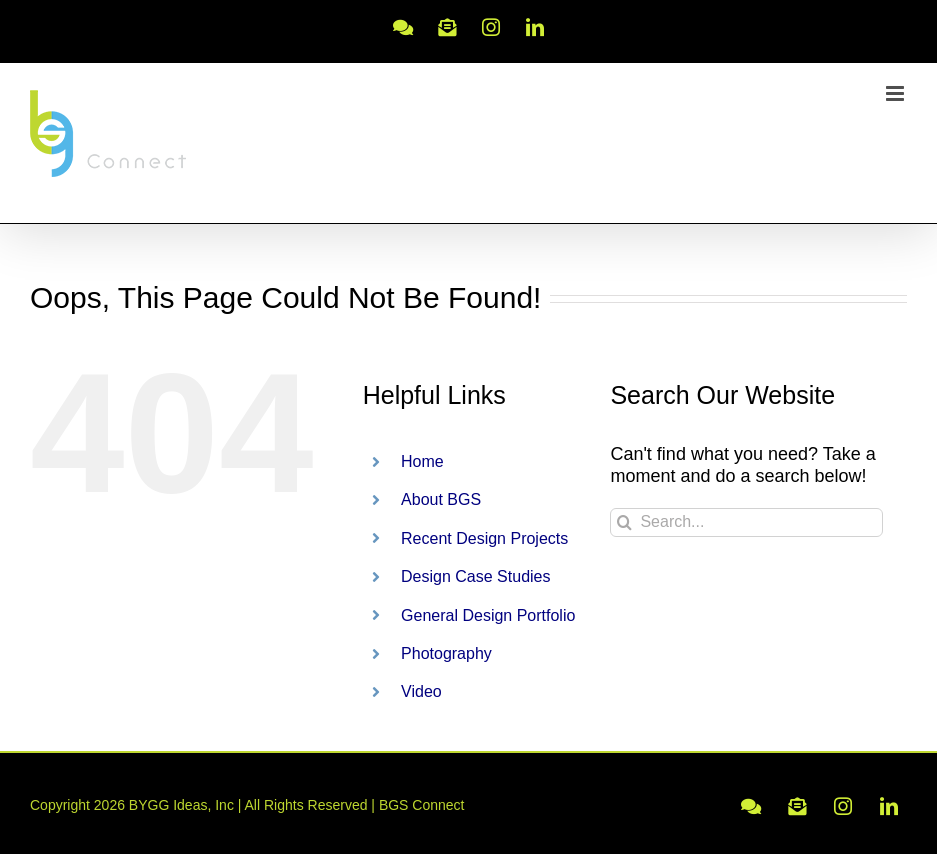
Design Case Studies (475, 576)
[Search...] (746, 522)
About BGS (441, 499)
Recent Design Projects (484, 538)
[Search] (624, 522)
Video (421, 691)
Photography (446, 653)
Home (422, 461)
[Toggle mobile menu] (896, 93)
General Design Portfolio (488, 615)
